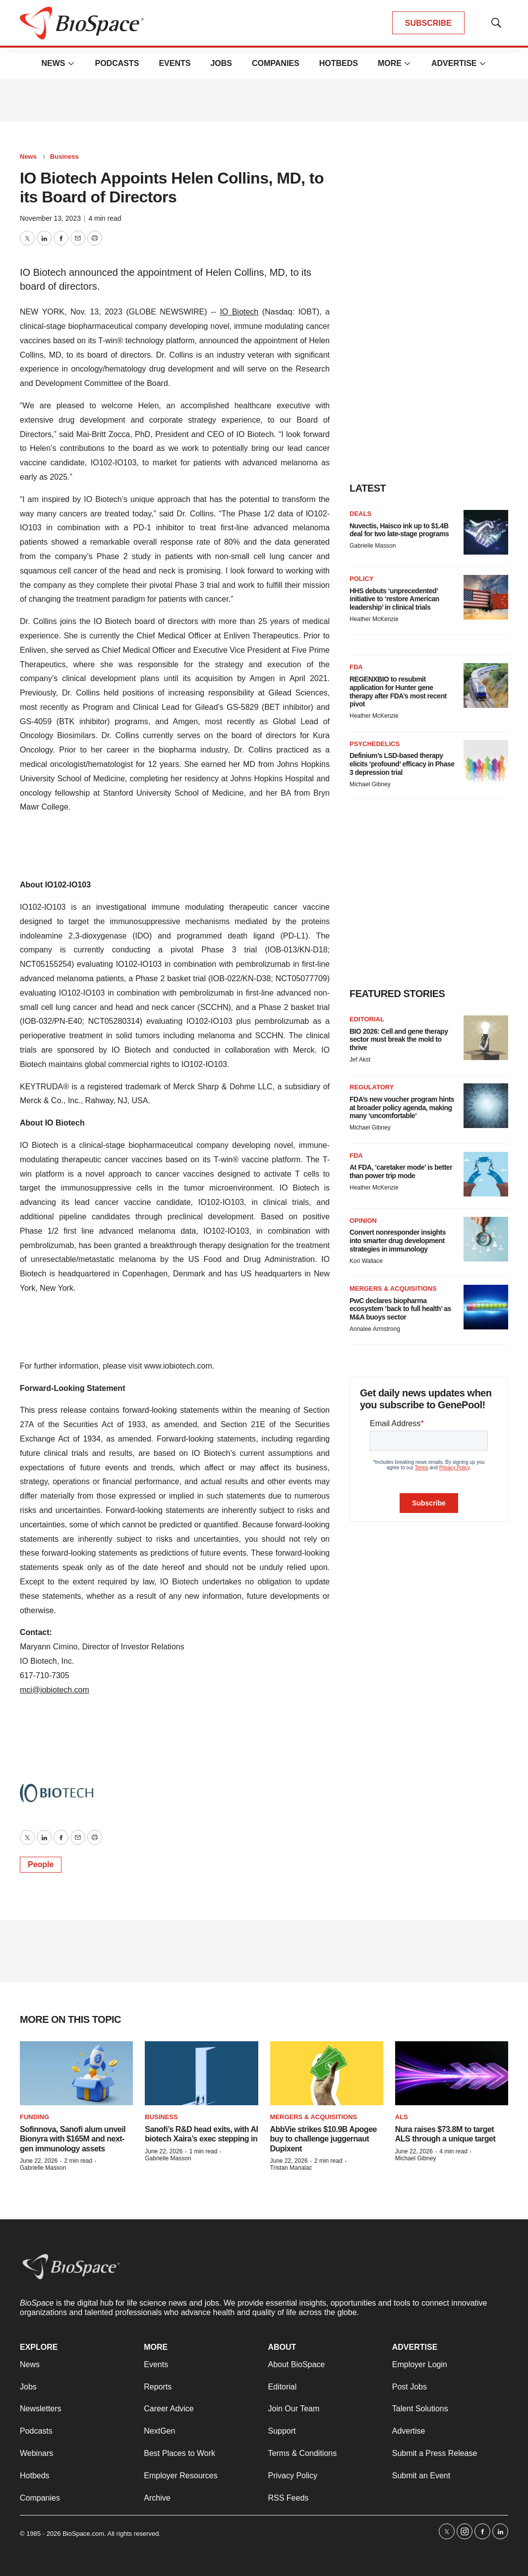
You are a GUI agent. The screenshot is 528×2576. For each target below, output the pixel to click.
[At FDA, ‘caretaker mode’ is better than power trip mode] (486, 1174)
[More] (71, 63)
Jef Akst (360, 1059)
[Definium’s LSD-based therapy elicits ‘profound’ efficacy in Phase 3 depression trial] (486, 762)
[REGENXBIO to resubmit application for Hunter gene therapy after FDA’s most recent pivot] (486, 685)
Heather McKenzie (374, 619)
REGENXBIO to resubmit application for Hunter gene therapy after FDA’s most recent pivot (398, 691)
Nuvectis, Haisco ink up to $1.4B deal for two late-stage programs (399, 530)
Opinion (363, 1220)
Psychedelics (375, 744)
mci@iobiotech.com (54, 1690)
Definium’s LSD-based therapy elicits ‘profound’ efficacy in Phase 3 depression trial (402, 764)
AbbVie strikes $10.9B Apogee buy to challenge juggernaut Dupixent (323, 2138)
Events (174, 63)
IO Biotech (239, 312)
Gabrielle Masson (373, 545)
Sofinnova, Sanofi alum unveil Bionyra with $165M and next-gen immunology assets (72, 2138)
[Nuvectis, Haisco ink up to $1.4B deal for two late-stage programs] (486, 532)
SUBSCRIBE (428, 23)
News (53, 63)
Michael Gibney (370, 784)
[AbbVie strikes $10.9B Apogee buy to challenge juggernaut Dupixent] (326, 2073)
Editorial (367, 1019)
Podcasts (117, 63)
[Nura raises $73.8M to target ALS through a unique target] (451, 2073)
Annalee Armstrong (375, 1328)
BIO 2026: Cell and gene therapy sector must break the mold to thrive (399, 1039)
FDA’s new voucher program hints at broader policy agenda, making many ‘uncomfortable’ (402, 1107)
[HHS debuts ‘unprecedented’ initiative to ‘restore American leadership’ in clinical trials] (486, 597)
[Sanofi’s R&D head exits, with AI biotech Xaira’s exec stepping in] (201, 2073)
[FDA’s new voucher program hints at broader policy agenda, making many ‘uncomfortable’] (486, 1105)
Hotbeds (338, 63)
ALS (401, 2117)
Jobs (221, 63)
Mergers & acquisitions (393, 1288)
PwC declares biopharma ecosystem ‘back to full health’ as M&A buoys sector (400, 1309)
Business (64, 156)
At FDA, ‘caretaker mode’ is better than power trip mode (401, 1171)
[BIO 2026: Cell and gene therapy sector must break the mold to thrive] (486, 1037)
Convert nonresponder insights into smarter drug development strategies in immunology (398, 1240)
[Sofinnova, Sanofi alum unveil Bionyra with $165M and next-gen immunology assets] (76, 2073)
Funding (34, 2117)
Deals (360, 513)
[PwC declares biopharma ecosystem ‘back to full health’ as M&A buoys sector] (486, 1307)
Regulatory (372, 1087)
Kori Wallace (366, 1260)
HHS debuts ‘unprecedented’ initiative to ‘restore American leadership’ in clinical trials (394, 599)
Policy (361, 578)
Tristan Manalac (291, 2167)
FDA (356, 667)
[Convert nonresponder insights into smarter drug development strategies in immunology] (486, 1239)
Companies (275, 63)
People (41, 1864)
